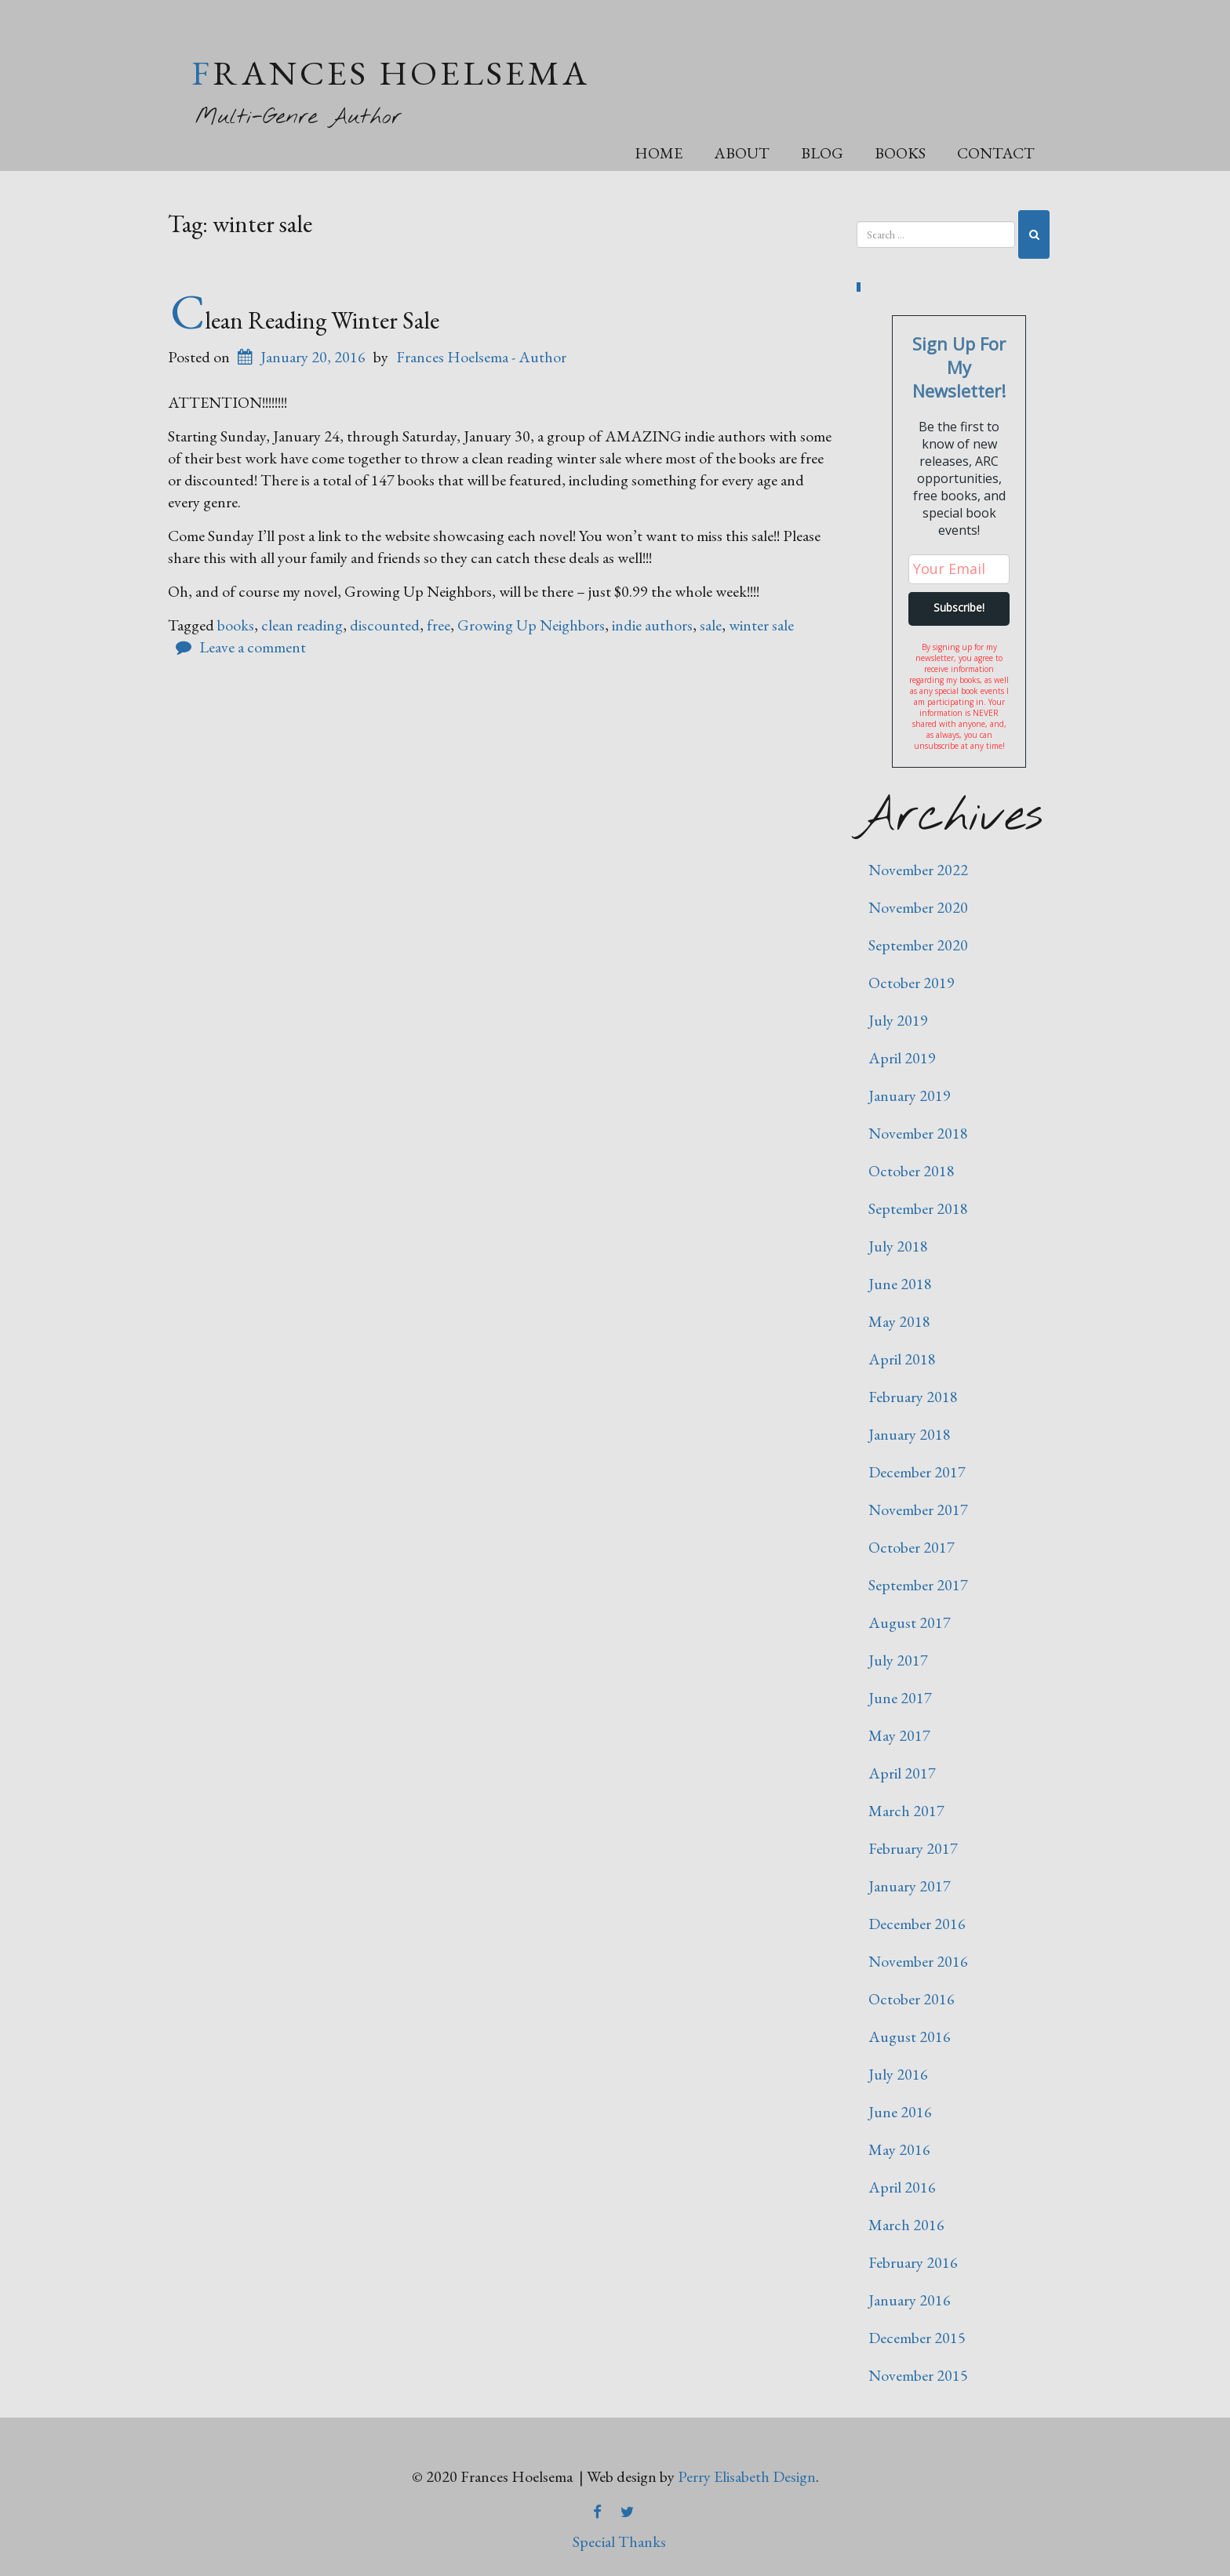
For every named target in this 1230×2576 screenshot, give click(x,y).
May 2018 (899, 1321)
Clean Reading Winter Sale (304, 320)
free (438, 625)
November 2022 (918, 869)
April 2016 (902, 2187)
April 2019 (902, 1058)
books (235, 625)
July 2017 (898, 1660)
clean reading (302, 625)
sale (711, 625)
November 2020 (918, 907)
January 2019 (909, 1095)
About (742, 153)
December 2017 (917, 1472)
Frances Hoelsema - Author (481, 357)
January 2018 (909, 1434)
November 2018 (918, 1133)
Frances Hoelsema (390, 72)
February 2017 (913, 1848)
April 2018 (902, 1359)
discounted (385, 625)
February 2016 (913, 2262)
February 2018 (913, 1396)
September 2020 (918, 945)
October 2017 (911, 1547)
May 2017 (899, 1735)
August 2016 (909, 2036)
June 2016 (900, 2112)
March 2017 (906, 1810)
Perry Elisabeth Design (747, 2476)
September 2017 (918, 1585)
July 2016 (898, 2074)
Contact (996, 153)
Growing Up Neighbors (531, 625)
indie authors (652, 625)
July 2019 (898, 1020)
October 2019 (911, 982)
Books (900, 153)
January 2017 (909, 1886)
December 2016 (917, 1923)
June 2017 (900, 1698)
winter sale (761, 625)
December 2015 (917, 2337)
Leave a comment (252, 647)
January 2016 (909, 2300)
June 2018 (900, 1283)
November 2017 (918, 1509)
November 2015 (918, 2375)
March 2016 (906, 2224)
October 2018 (911, 1171)
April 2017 (902, 1773)
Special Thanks (619, 2541)
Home (658, 153)
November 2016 (918, 1961)
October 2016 (911, 1999)
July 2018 (898, 1246)
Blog (822, 153)
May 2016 (899, 2149)
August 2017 (909, 1622)
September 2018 (918, 1208)
